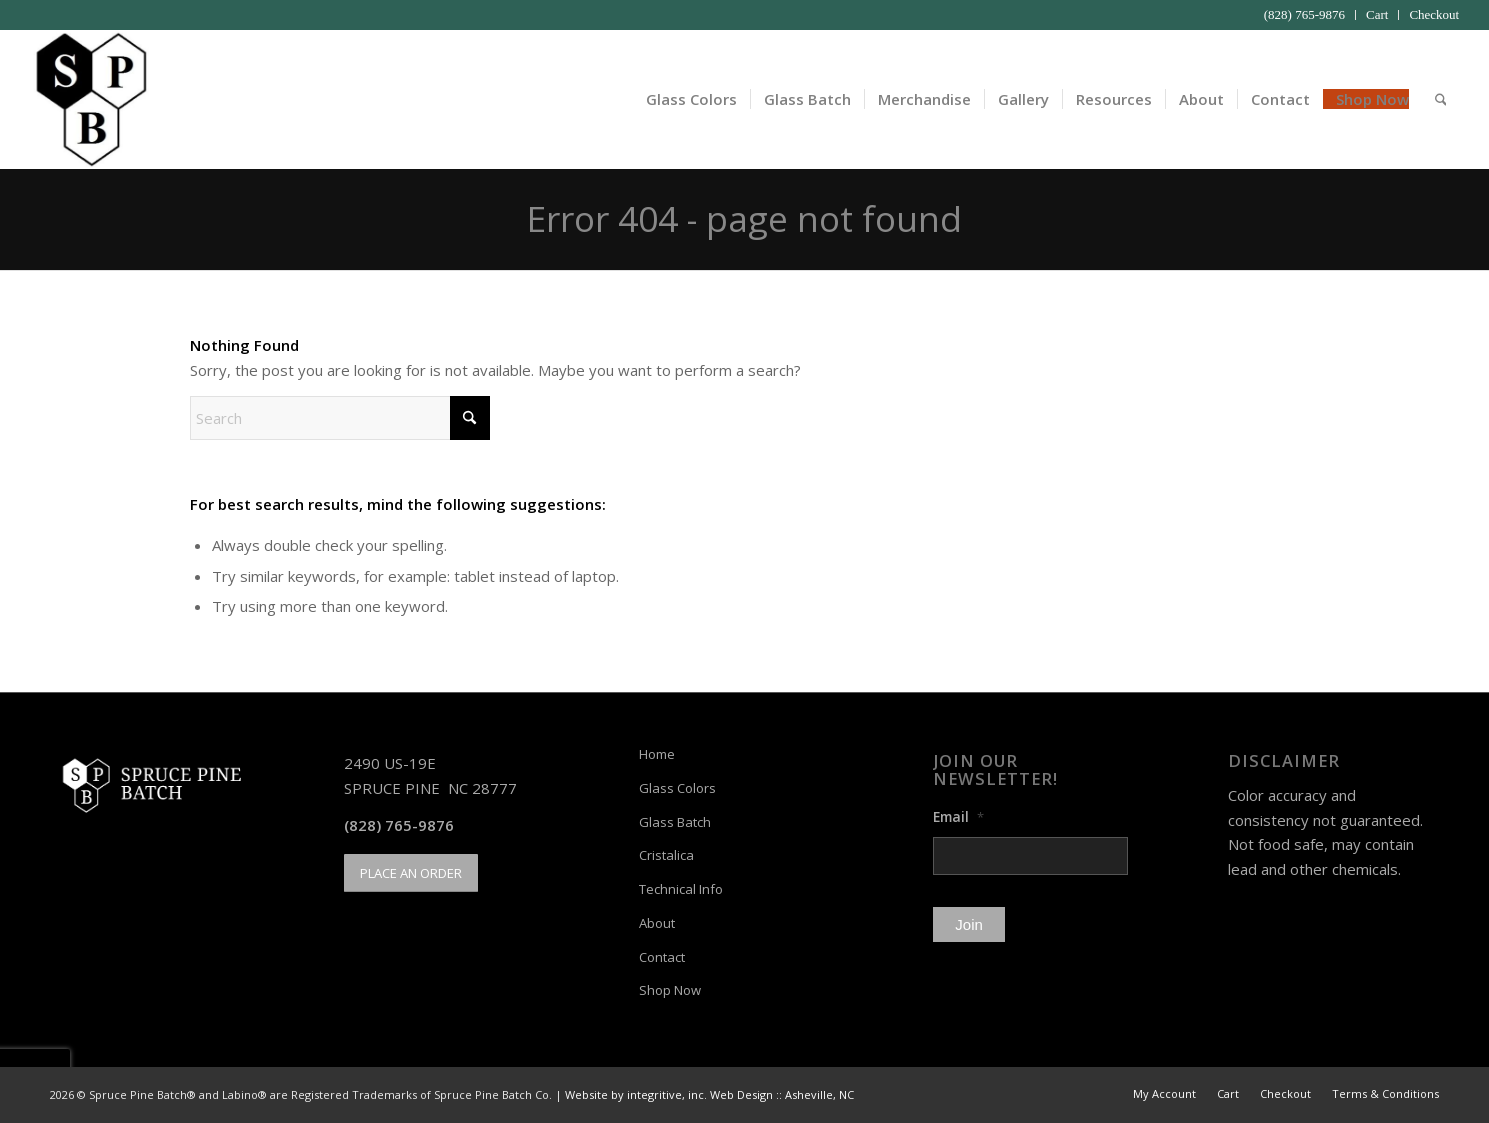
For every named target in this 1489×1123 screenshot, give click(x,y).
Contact (662, 957)
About (657, 923)
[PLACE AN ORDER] (411, 873)
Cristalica (666, 855)
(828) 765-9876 (1304, 14)
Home (657, 754)
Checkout (1434, 14)
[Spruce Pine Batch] (89, 99)
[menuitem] (1305, 15)
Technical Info (681, 889)
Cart (1377, 14)
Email (958, 817)
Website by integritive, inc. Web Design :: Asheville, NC (709, 1094)
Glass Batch (675, 822)
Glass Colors (677, 788)
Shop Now (670, 990)
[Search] (1441, 99)
